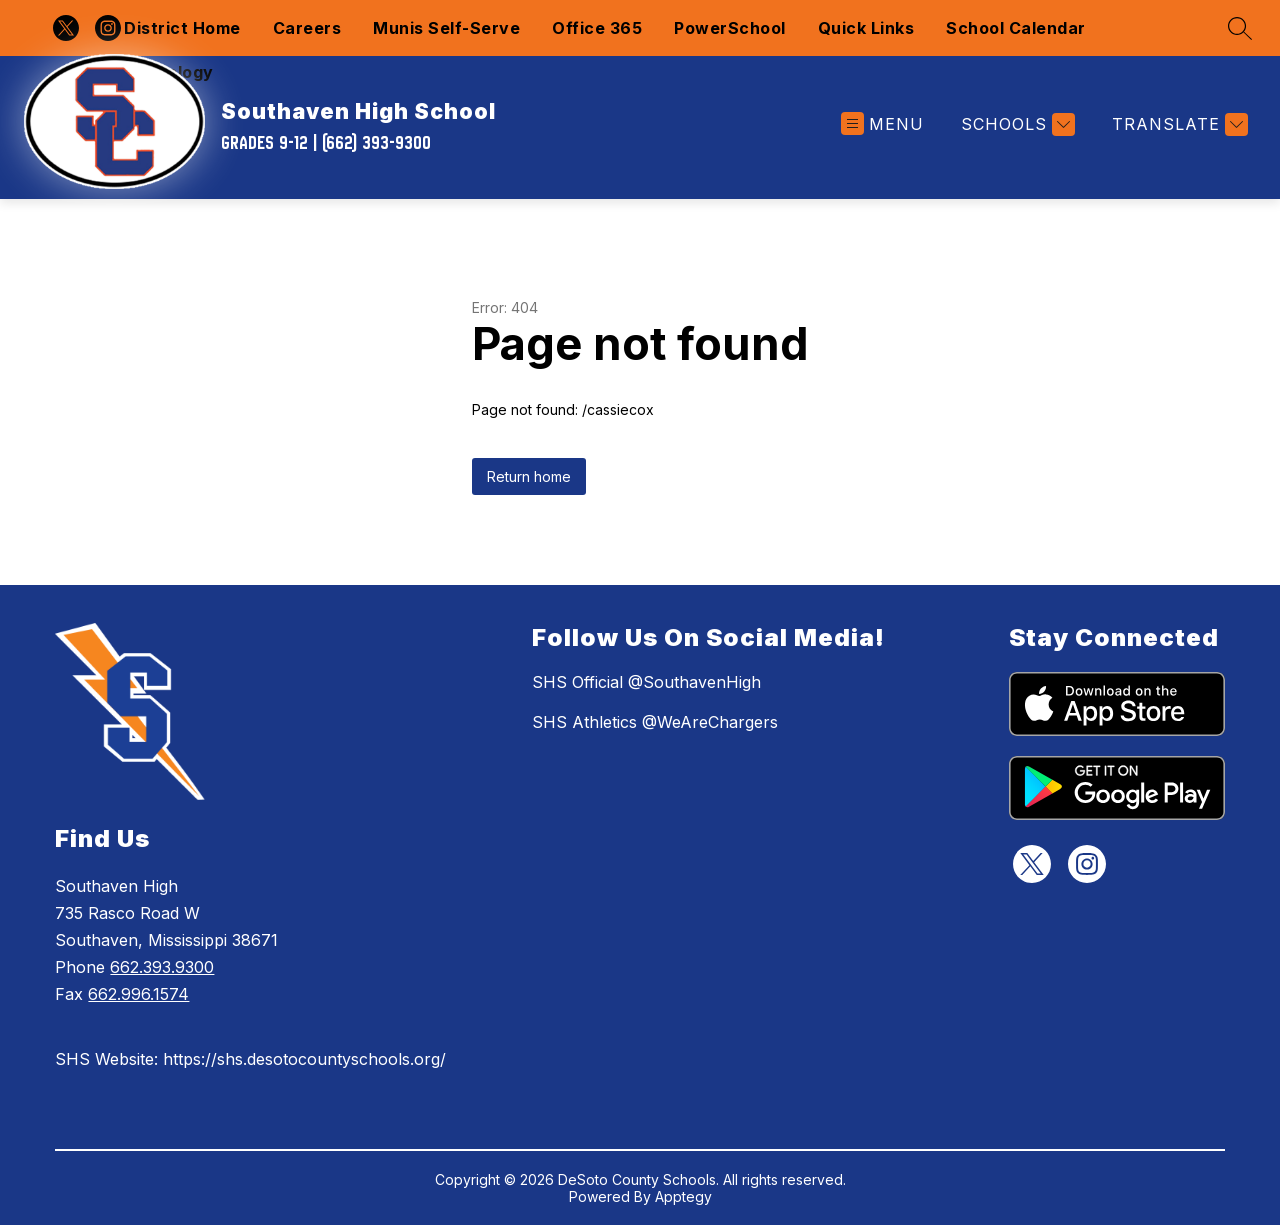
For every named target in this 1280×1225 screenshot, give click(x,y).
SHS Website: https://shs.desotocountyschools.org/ (250, 1059)
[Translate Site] (1177, 124)
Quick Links (866, 28)
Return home (529, 476)
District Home (182, 28)
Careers (307, 28)
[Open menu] (882, 124)
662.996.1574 (138, 994)
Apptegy (683, 1196)
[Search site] (1240, 28)
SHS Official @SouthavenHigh (646, 682)
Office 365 (597, 28)
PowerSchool (730, 28)
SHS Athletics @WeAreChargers (655, 722)
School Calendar (1016, 28)
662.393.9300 (162, 967)
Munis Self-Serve (446, 28)
